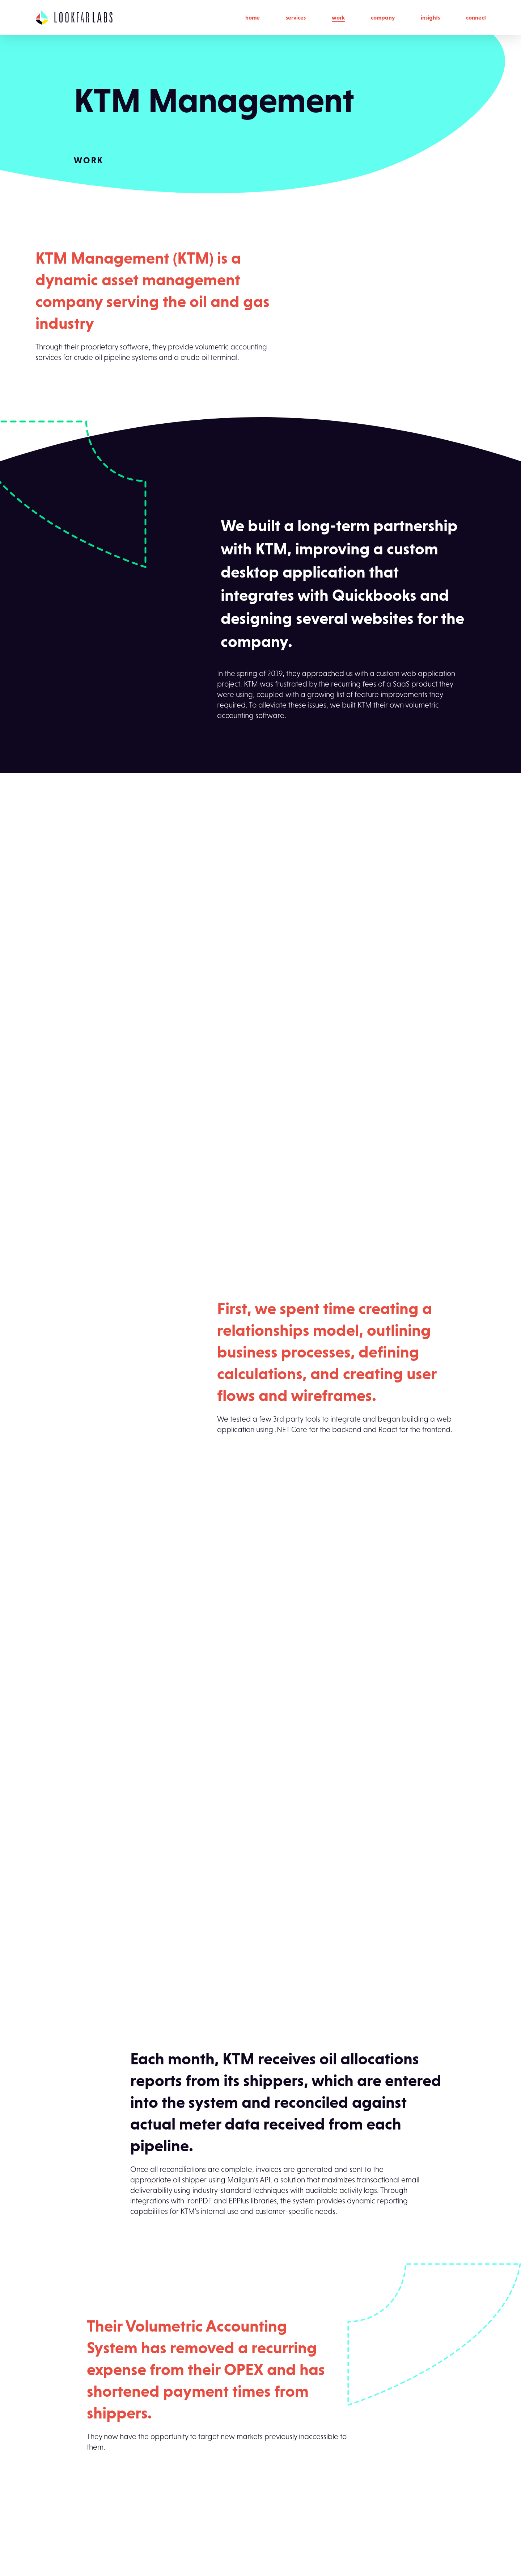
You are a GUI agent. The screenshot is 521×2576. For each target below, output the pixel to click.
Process (251, 2467)
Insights (430, 17)
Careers (251, 2519)
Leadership (256, 2502)
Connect (476, 17)
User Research (172, 2554)
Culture (250, 2484)
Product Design (174, 2502)
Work (338, 17)
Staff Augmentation (180, 2537)
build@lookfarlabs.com (68, 2519)
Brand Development (181, 2484)
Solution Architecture (181, 2519)
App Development (178, 2467)
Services (296, 17)
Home (252, 17)
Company (383, 17)
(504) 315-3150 (55, 2508)
